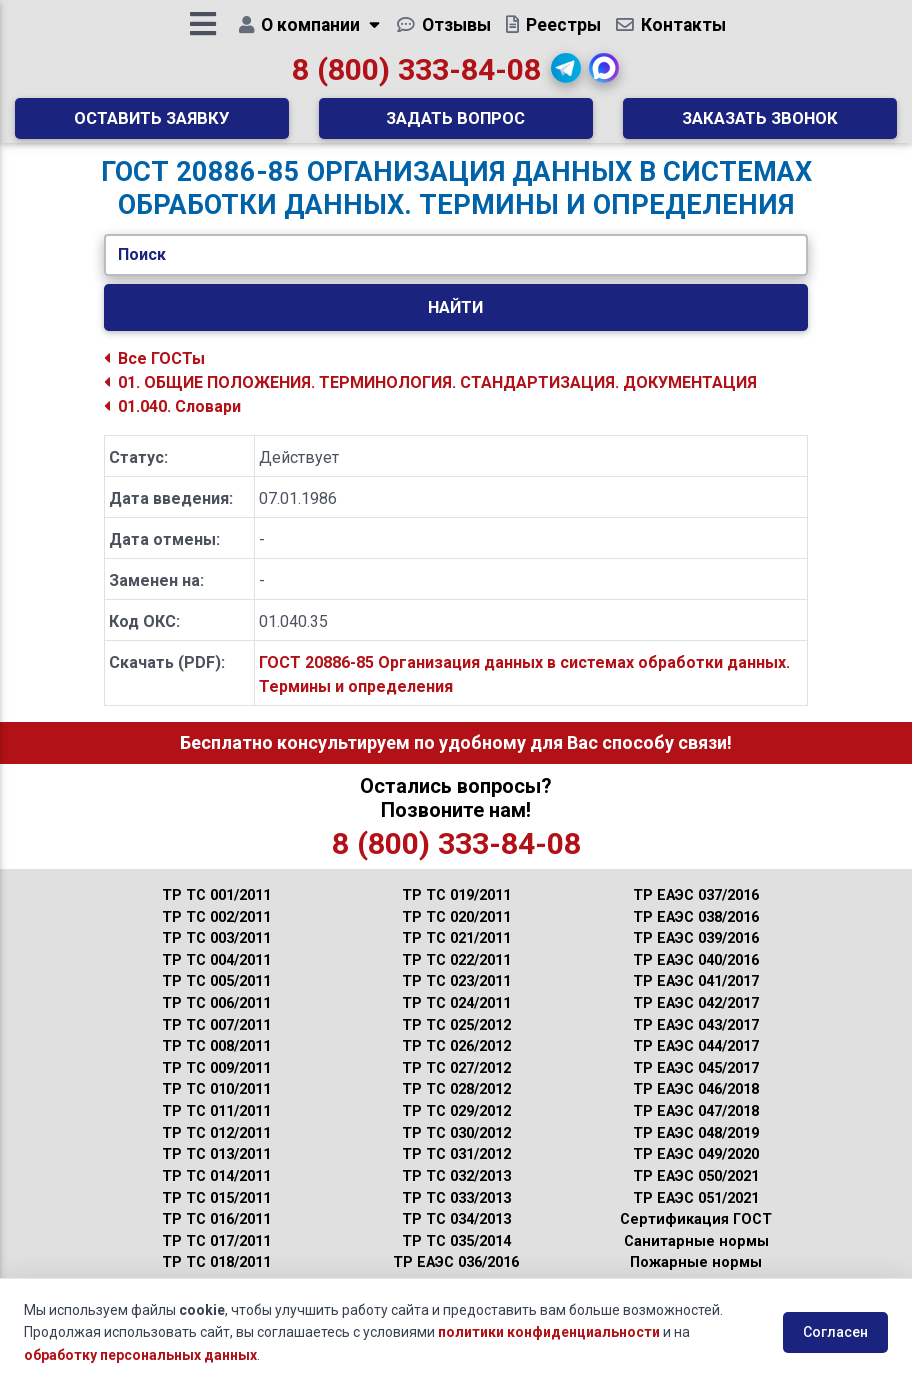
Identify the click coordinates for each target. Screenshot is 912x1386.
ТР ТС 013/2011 (216, 1169)
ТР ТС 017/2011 (216, 1256)
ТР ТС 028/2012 (456, 1105)
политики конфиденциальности (549, 1332)
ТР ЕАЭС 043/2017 (696, 1040)
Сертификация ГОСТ (696, 1234)
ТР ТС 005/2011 (216, 997)
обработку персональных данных (140, 1355)
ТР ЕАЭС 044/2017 (696, 1061)
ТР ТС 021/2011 (456, 953)
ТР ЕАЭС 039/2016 (696, 953)
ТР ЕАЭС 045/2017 (696, 1083)
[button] (566, 75)
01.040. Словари (172, 422)
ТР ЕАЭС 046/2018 (696, 1105)
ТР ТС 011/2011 (216, 1126)
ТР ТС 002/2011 (216, 932)
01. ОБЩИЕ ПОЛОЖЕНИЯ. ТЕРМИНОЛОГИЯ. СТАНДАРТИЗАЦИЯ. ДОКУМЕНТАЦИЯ (430, 398)
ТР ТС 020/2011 (456, 932)
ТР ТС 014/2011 (216, 1191)
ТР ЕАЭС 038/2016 (696, 932)
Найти (455, 322)
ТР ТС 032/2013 (456, 1191)
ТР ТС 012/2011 (216, 1148)
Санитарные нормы (696, 1256)
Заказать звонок (760, 125)
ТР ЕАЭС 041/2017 (696, 997)
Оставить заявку (152, 125)
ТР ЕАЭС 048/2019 (696, 1148)
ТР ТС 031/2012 (456, 1169)
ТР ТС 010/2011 (216, 1105)
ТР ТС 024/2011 (456, 1018)
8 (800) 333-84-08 (416, 76)
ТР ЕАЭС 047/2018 (696, 1126)
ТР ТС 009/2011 (216, 1083)
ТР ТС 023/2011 (456, 997)
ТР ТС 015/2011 (216, 1213)
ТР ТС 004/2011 (216, 975)
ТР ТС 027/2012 (456, 1083)
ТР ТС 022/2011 (456, 975)
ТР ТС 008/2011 (216, 1061)
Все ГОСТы (154, 374)
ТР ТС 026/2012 (456, 1061)
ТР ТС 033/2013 (456, 1213)
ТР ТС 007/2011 (216, 1040)
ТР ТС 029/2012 (456, 1126)
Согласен (835, 1332)
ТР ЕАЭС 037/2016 (696, 910)
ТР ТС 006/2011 (216, 1018)
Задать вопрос (455, 125)
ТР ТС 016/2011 (216, 1234)
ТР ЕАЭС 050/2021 (696, 1191)
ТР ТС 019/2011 (456, 910)
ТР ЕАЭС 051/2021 (696, 1213)
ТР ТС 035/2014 (456, 1256)
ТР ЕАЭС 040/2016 (696, 975)
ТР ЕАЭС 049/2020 (696, 1169)
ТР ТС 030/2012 (456, 1148)
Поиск (142, 269)
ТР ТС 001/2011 (216, 910)
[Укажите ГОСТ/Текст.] (456, 270)
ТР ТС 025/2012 (456, 1040)
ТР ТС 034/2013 (456, 1234)
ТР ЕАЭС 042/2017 (696, 1018)
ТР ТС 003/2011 (216, 953)
